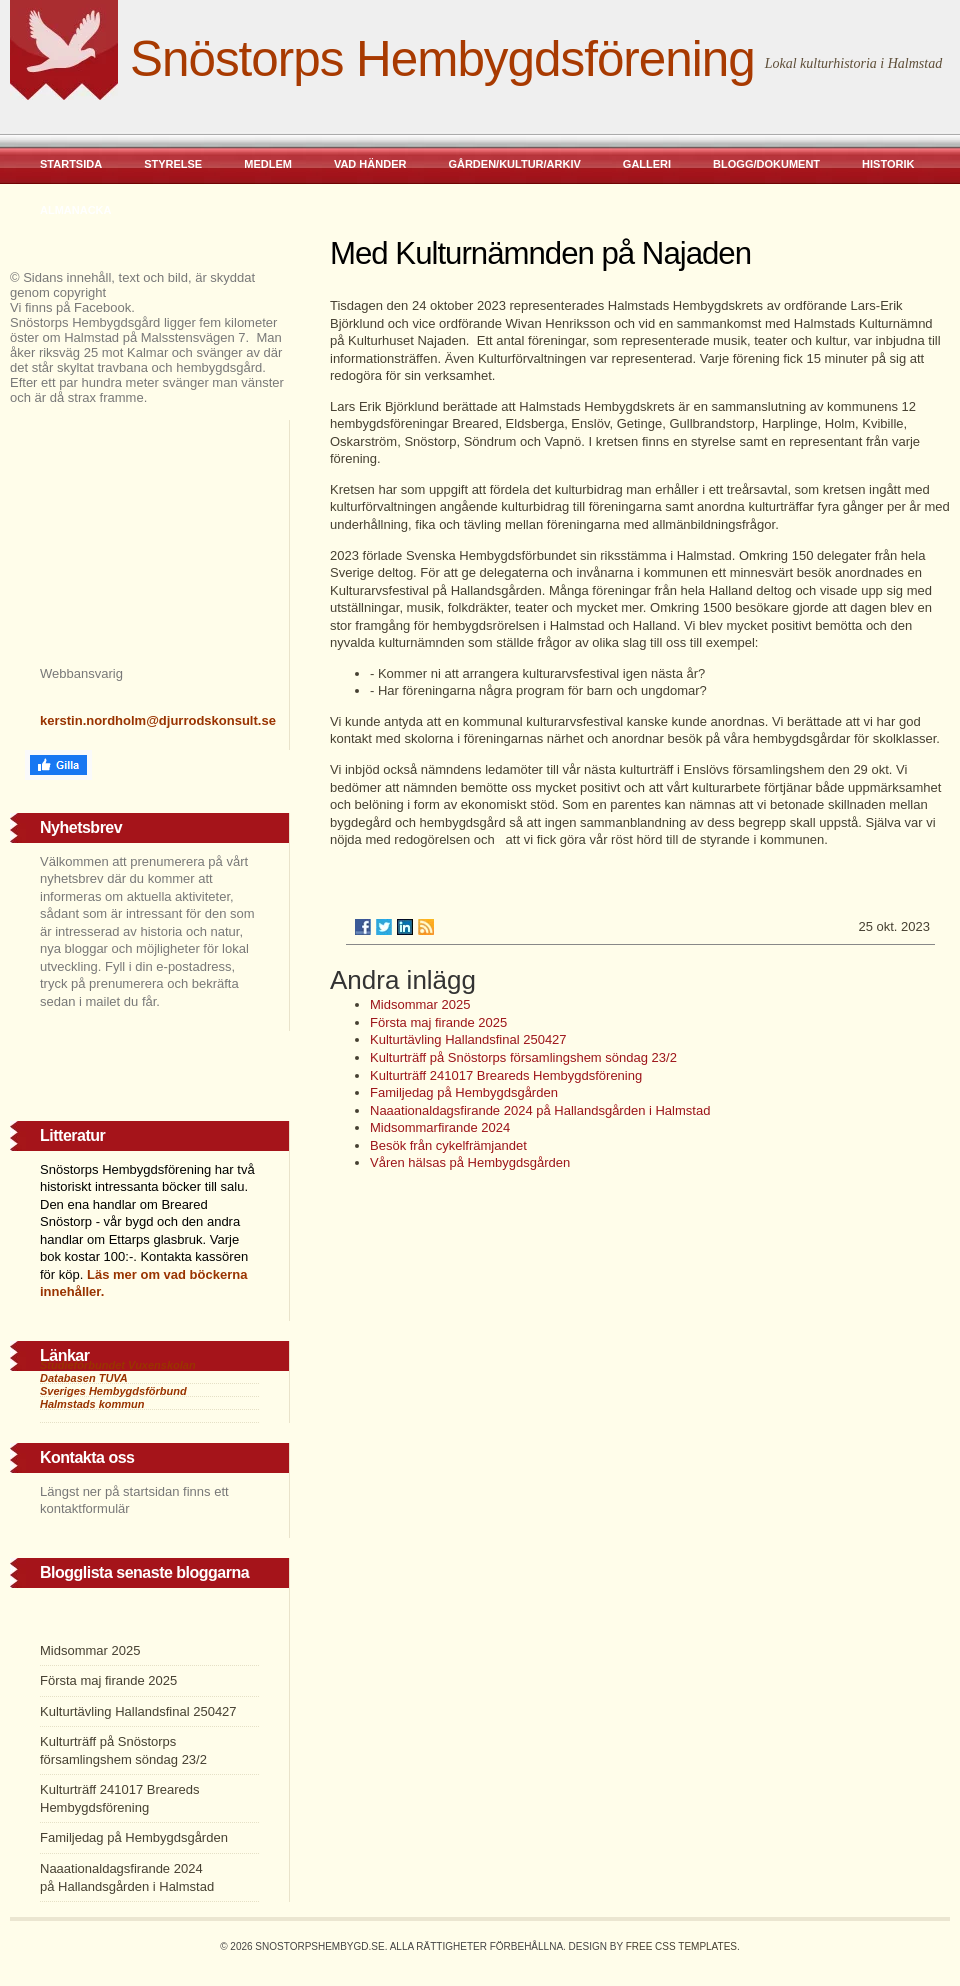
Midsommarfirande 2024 (440, 1127)
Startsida (71, 164)
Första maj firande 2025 (438, 1022)
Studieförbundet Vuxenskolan (118, 1365)
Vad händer (370, 164)
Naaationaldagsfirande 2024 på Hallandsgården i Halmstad (542, 1110)
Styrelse (173, 164)
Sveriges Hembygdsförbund (113, 1391)
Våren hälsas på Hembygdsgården (470, 1162)
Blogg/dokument (766, 164)
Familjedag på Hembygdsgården (464, 1092)
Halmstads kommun (92, 1404)
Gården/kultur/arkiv (514, 164)
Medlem (268, 164)
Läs (98, 1274)
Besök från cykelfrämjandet (448, 1145)
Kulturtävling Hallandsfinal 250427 (468, 1039)
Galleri (647, 164)
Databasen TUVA (84, 1378)
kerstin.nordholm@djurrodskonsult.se (158, 720)
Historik (888, 164)
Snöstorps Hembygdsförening (442, 58)
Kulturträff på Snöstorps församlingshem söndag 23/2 (523, 1057)
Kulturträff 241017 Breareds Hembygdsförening (506, 1075)
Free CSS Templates (681, 1946)
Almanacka (76, 210)
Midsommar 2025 (420, 1004)
